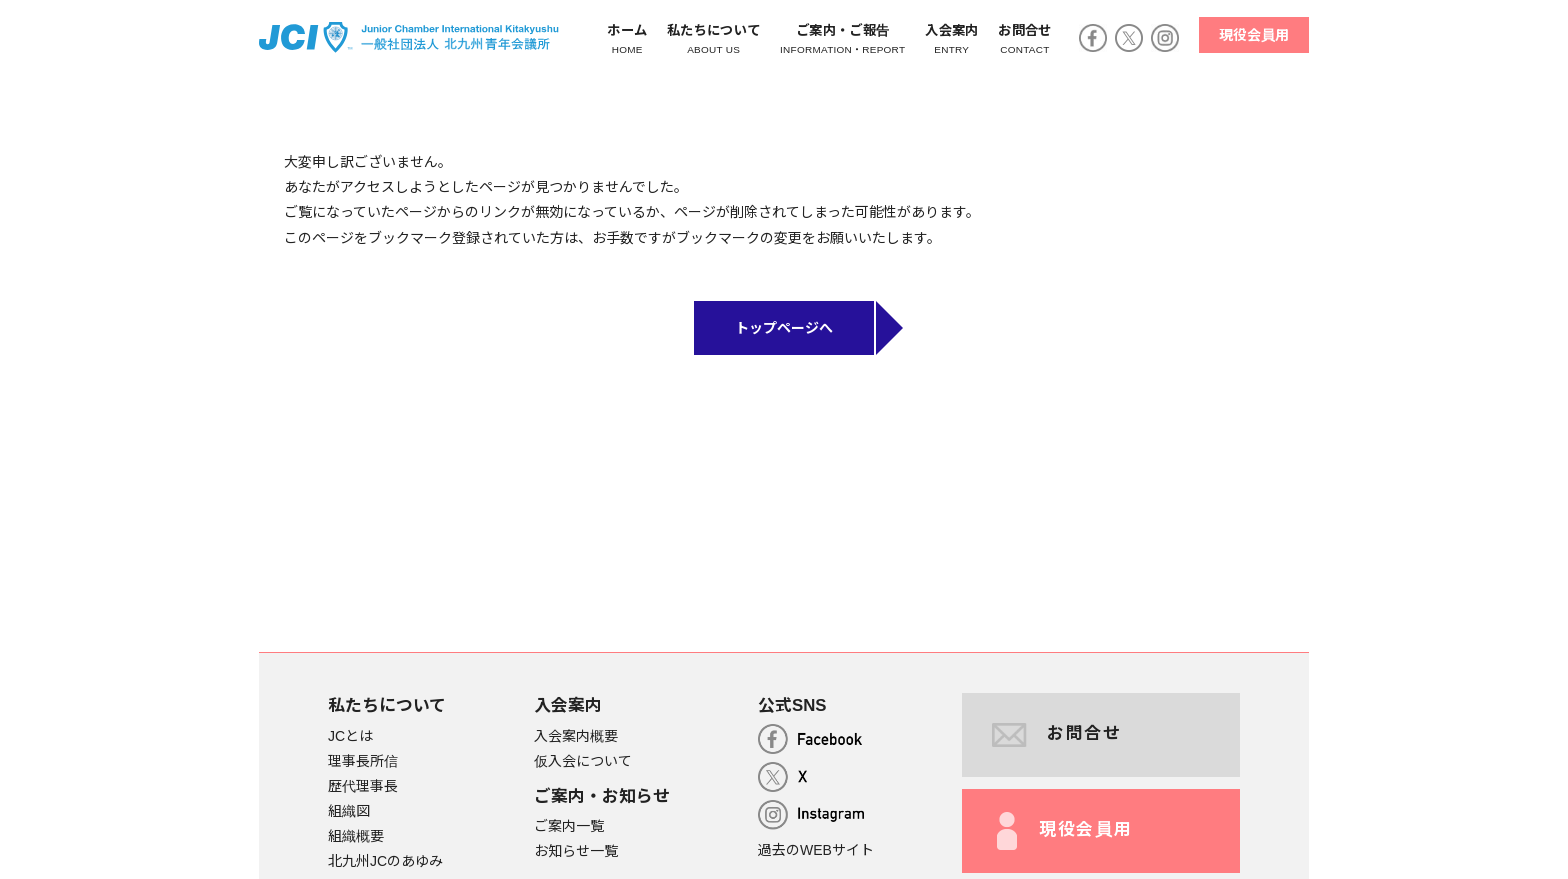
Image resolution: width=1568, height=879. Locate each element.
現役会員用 (1254, 35)
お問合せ (1057, 735)
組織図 (349, 811)
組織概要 (356, 836)
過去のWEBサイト (816, 850)
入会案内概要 (576, 736)
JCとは (350, 736)
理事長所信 (363, 761)
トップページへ (784, 328)
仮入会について (583, 761)
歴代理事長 (363, 786)
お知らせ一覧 (576, 851)
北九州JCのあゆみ (385, 862)
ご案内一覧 (569, 826)
